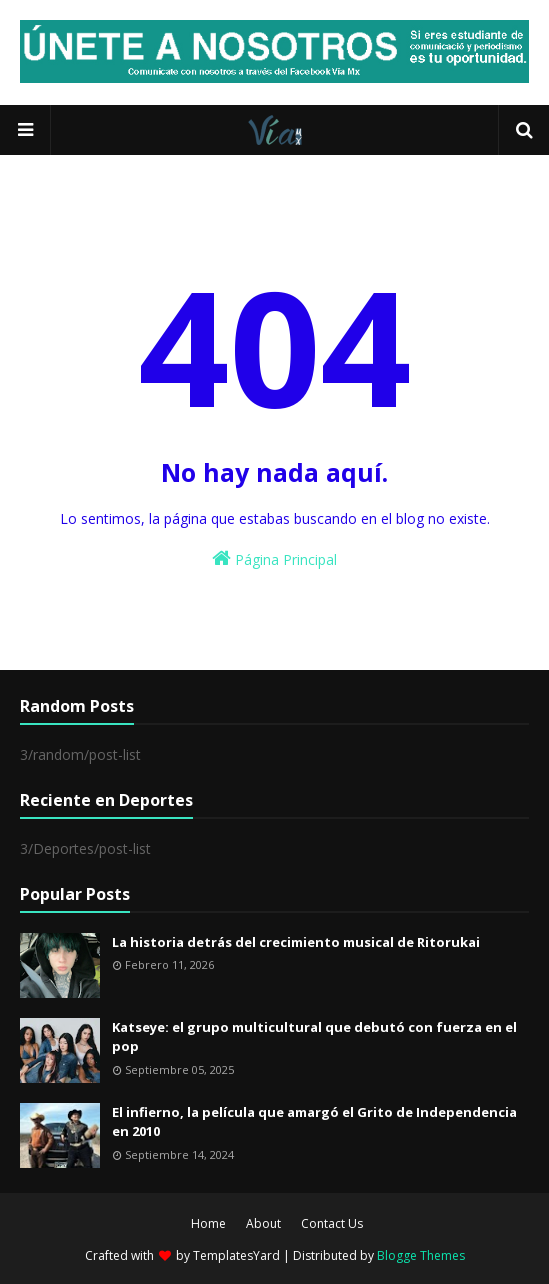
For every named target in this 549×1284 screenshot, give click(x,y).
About (263, 1223)
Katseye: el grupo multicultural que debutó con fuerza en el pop (314, 1037)
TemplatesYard (236, 1255)
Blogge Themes (421, 1255)
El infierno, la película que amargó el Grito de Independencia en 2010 (314, 1122)
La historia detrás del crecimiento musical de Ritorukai (296, 942)
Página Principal (274, 558)
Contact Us (332, 1223)
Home (208, 1223)
